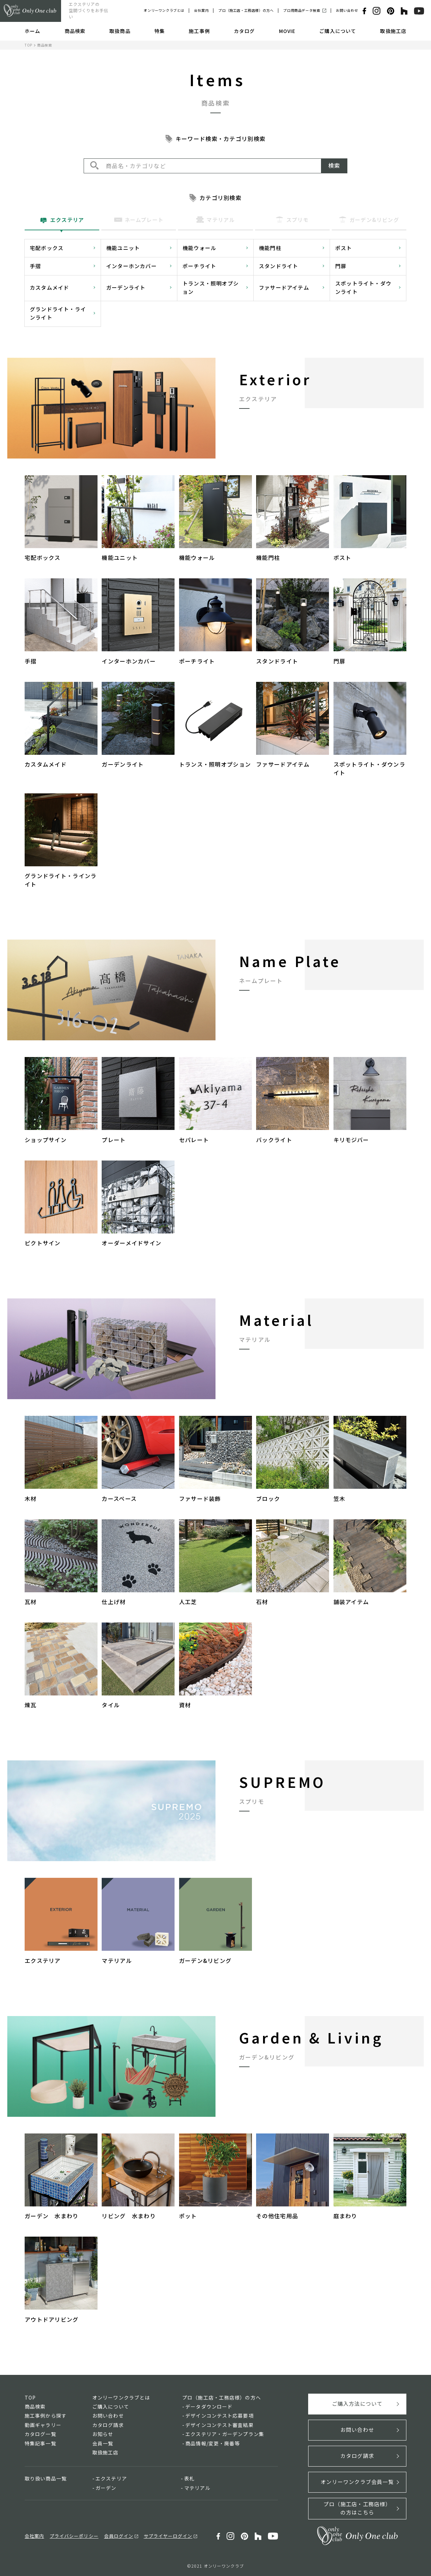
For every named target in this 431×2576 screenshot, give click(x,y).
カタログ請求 (108, 2424)
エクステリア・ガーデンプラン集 (224, 2433)
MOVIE (287, 30)
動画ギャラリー (43, 2424)
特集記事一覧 (40, 2443)
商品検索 (75, 30)
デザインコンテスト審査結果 (219, 2424)
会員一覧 (102, 2443)
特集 (159, 30)
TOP (28, 45)
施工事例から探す (46, 2415)
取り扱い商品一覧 (46, 2478)
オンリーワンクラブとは (164, 10)
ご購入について (337, 30)
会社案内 (201, 10)
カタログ (244, 30)
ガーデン (105, 2487)
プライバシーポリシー (74, 2536)
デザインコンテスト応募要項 (219, 2415)
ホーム (32, 30)
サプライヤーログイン (168, 2536)
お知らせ (102, 2433)
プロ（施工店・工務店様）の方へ (245, 10)
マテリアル (197, 2487)
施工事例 (199, 30)
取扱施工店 (393, 30)
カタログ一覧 (40, 2433)
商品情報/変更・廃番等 (212, 2443)
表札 (189, 2478)
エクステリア (111, 2478)
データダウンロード (209, 2406)
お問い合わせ (347, 10)
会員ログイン (118, 2536)
